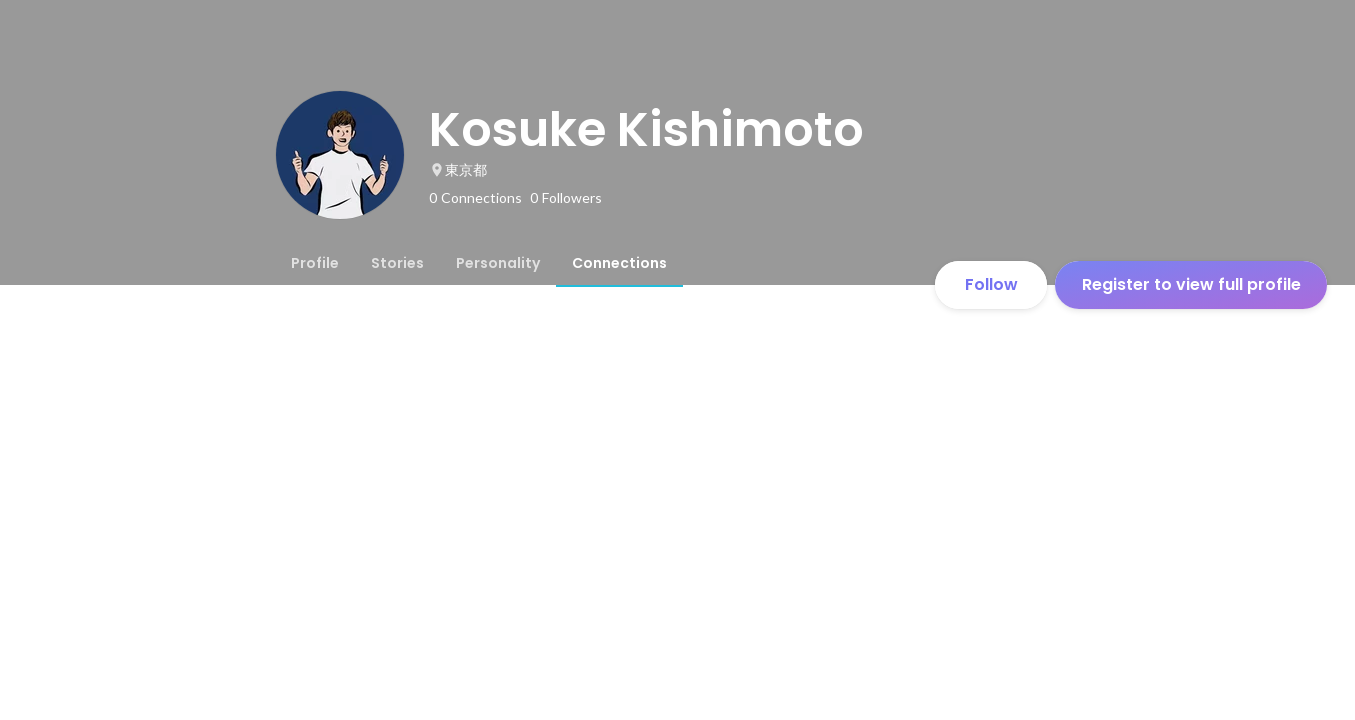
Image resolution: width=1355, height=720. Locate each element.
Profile (315, 263)
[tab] (315, 263)
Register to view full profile (1191, 284)
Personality (498, 263)
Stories (397, 263)
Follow (991, 284)
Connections (619, 263)
